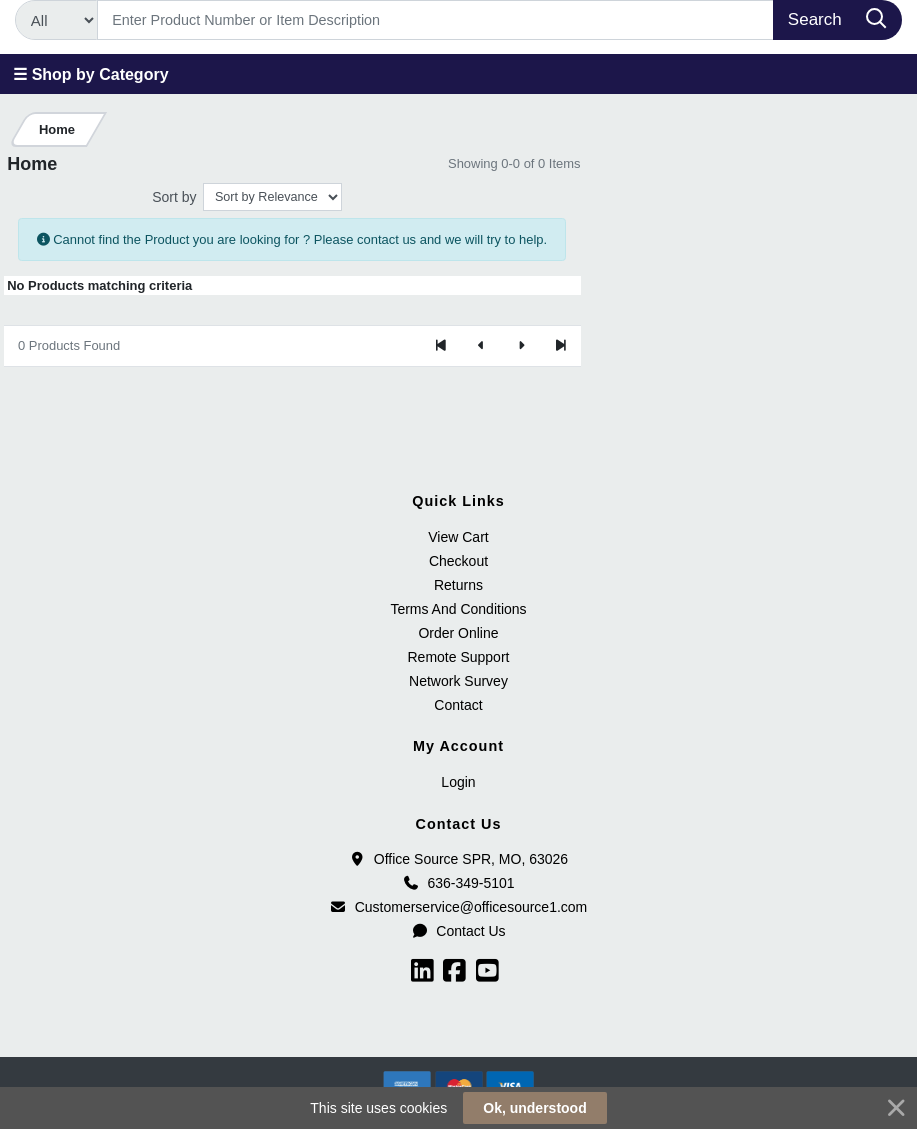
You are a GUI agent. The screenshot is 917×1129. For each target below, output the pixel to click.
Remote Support (459, 657)
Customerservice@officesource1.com (459, 907)
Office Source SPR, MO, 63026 (458, 859)
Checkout (458, 561)
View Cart (458, 537)
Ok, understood (534, 1108)
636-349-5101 (458, 883)
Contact (458, 705)
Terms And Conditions (458, 609)
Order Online (458, 633)
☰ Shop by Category (90, 74)
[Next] (521, 346)
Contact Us (458, 931)
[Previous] (481, 346)
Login (458, 782)
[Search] (436, 20)
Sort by (174, 197)
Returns (458, 585)
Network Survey (458, 681)
